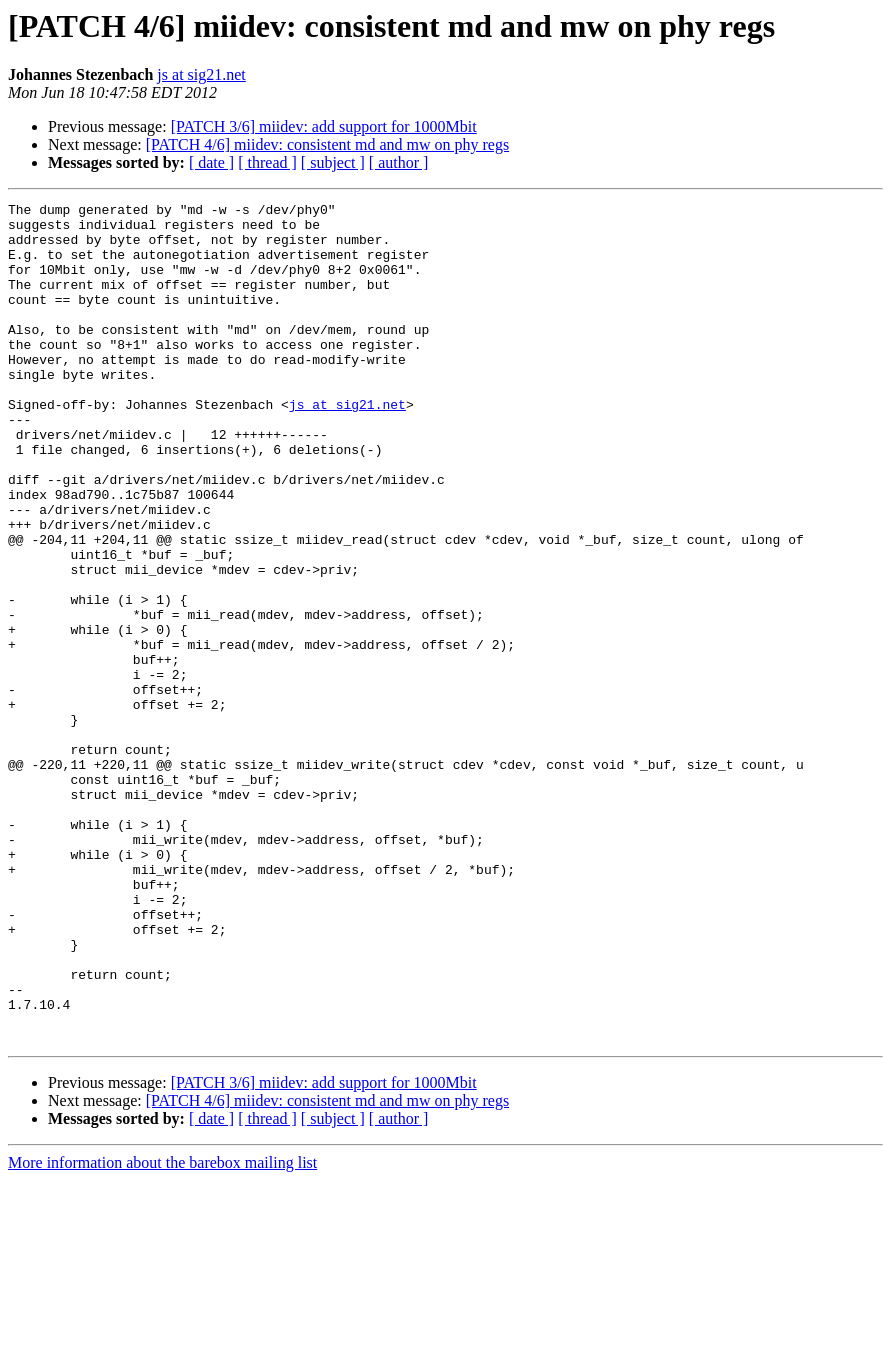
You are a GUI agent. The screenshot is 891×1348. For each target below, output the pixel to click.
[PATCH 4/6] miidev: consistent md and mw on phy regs (327, 144)
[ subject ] (333, 162)
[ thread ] (267, 162)
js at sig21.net (201, 74)
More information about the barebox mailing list (162, 1330)
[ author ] (399, 162)
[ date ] (211, 162)
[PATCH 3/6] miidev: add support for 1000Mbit (324, 126)
